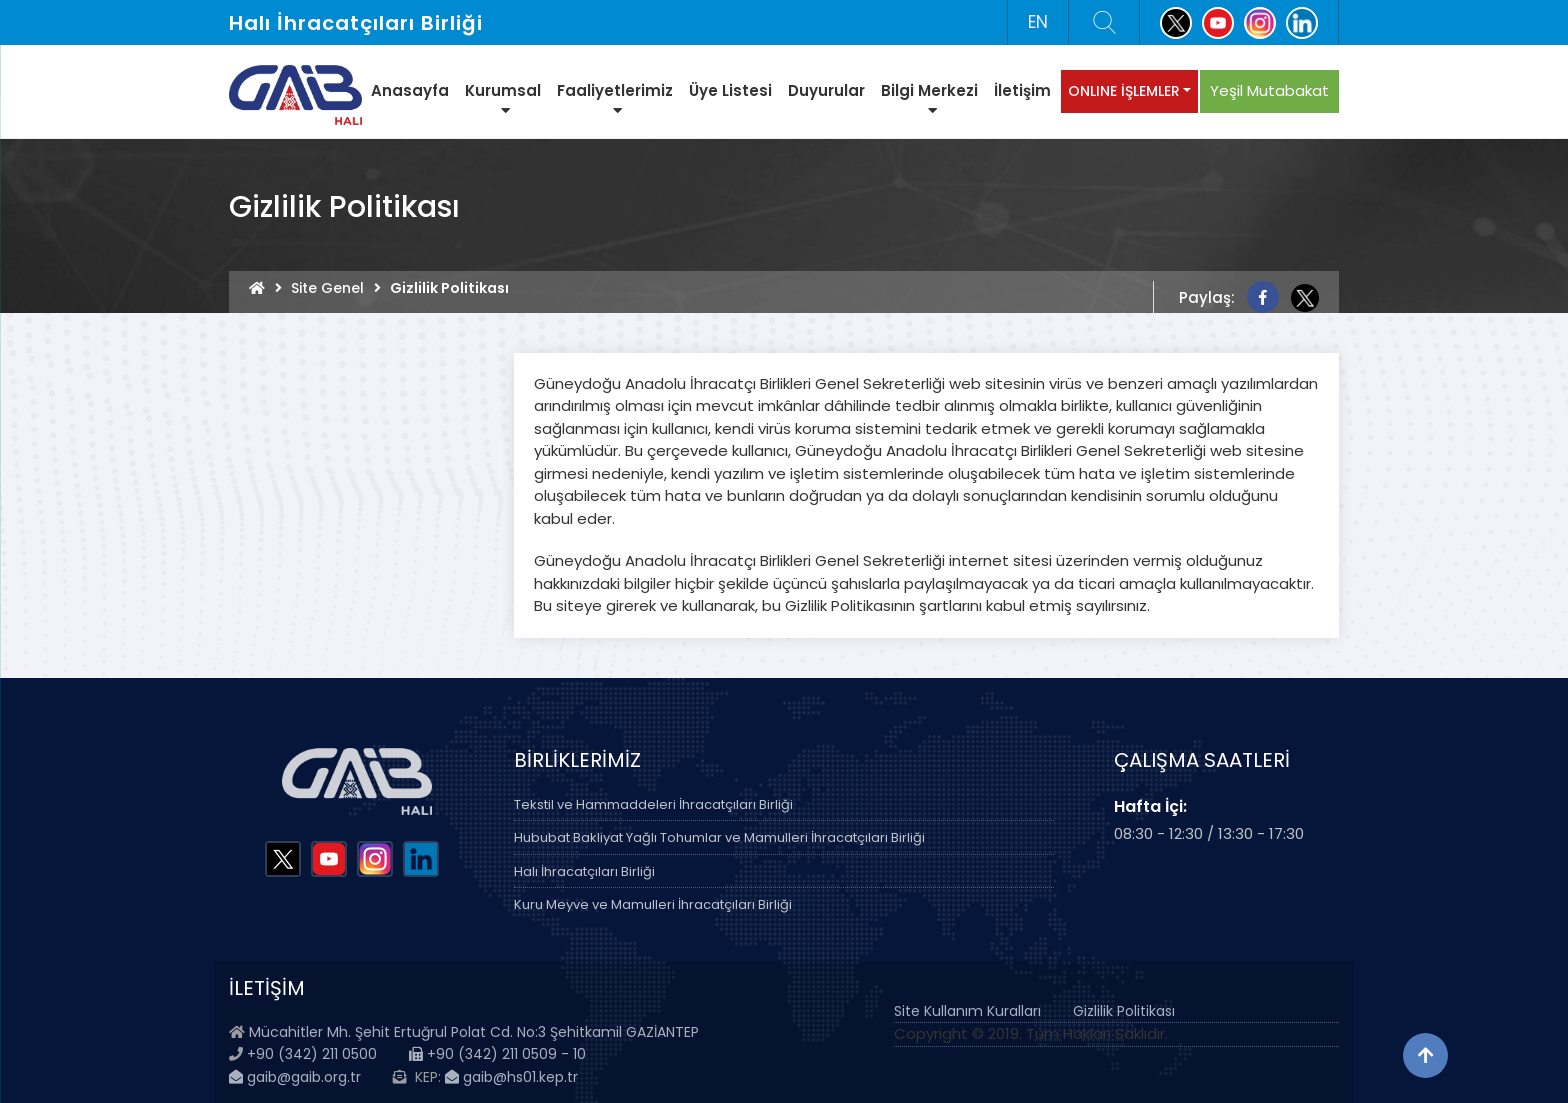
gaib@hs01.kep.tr (511, 1077)
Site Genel (327, 288)
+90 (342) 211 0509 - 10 (497, 1054)
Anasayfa (410, 90)
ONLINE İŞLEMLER (1124, 91)
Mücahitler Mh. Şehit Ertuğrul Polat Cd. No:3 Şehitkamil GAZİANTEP (474, 1032)
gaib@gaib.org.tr (295, 1077)
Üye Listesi (730, 90)
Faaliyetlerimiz (615, 99)
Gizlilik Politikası (1124, 1011)
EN (1038, 22)
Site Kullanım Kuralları (967, 1011)
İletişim (1022, 90)
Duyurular (826, 90)
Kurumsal (503, 99)
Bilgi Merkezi (929, 99)
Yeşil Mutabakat (1269, 90)
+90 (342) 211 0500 (312, 1054)
